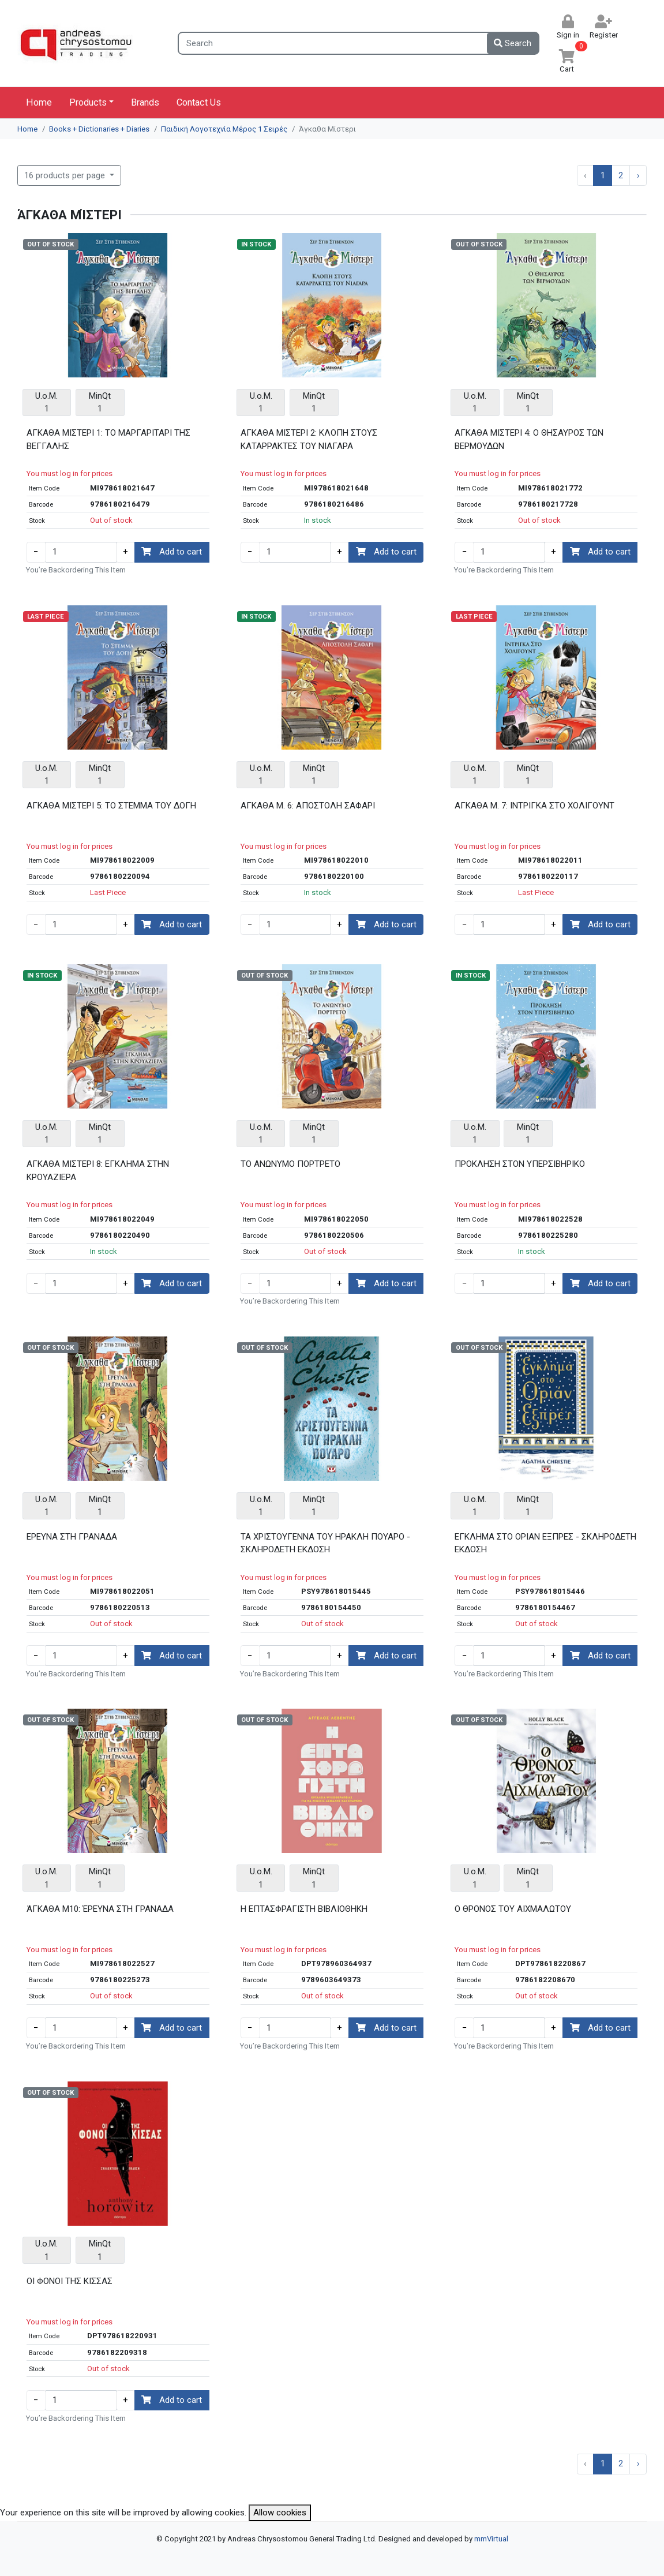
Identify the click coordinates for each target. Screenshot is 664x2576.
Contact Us (199, 102)
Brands (145, 102)
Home (39, 102)
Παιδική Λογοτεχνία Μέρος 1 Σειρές (224, 129)
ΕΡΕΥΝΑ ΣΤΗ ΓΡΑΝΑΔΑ (72, 1537)
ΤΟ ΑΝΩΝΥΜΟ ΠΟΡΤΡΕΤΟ (290, 1164)
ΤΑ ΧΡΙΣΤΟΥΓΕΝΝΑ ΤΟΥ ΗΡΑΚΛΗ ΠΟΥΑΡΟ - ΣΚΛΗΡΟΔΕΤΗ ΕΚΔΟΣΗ (325, 1543)
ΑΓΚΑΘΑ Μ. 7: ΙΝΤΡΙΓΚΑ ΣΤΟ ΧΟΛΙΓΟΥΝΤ (534, 805)
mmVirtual (491, 2538)
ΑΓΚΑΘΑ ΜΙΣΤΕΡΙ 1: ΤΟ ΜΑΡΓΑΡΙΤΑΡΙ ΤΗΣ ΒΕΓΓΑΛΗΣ (108, 439)
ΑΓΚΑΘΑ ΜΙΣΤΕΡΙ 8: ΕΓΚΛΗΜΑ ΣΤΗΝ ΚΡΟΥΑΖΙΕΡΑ (98, 1170)
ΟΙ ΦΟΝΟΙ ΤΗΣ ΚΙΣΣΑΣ (69, 2281)
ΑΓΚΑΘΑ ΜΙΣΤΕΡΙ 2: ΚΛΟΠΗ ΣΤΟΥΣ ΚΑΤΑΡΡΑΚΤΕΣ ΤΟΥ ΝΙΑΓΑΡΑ (309, 439)
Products (88, 102)
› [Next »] (638, 175)
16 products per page (65, 175)
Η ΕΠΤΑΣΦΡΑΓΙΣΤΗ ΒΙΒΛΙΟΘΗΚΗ (304, 1909)
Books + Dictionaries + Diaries (99, 129)
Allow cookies (279, 2512)
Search (512, 43)
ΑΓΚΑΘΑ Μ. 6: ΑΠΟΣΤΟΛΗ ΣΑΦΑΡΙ (308, 805)
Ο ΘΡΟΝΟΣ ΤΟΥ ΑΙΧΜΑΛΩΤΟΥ (513, 1909)
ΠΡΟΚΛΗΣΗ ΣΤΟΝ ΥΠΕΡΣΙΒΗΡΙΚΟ (520, 1164)
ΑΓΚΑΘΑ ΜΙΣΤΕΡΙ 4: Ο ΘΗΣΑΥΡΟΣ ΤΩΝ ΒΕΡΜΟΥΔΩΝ (529, 439)
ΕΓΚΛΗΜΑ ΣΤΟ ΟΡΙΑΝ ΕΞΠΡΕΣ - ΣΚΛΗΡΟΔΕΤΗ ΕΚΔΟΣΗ (545, 1543)
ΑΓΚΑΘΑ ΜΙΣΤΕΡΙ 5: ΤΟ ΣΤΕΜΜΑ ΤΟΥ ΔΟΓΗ (111, 805)
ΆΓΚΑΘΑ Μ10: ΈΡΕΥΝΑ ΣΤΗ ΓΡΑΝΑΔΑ (100, 1909)
